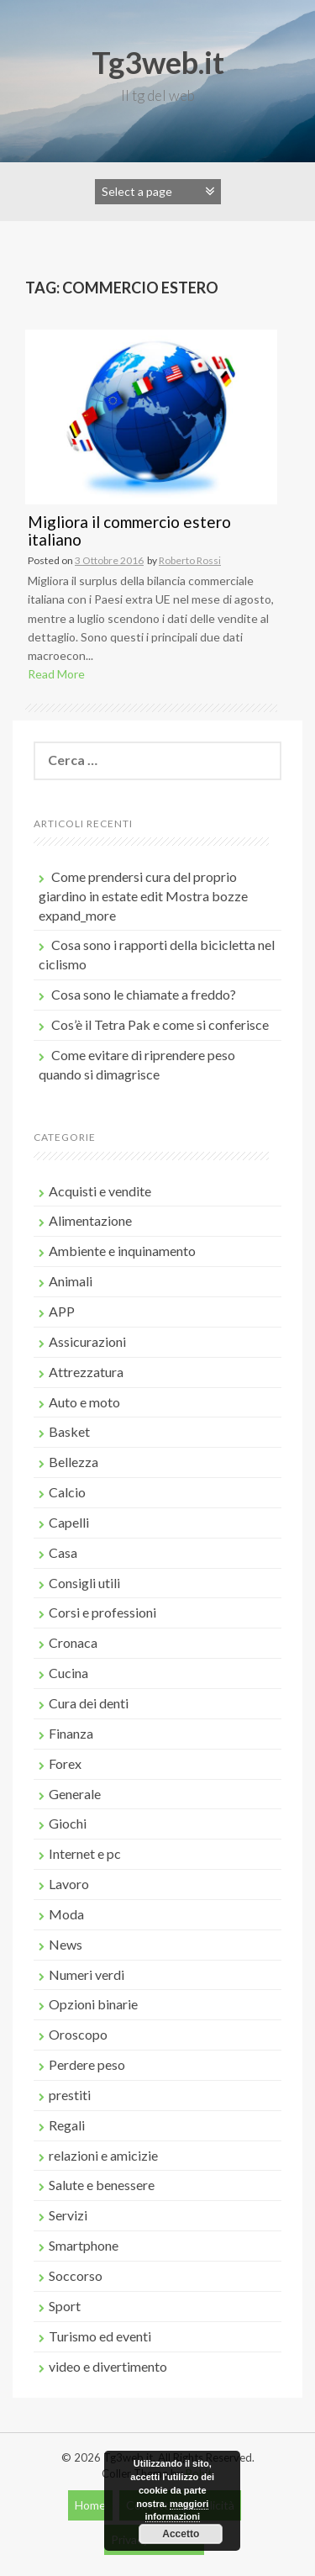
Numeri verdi (86, 1974)
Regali (67, 2125)
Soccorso (75, 2275)
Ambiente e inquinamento (122, 1251)
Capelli (69, 1522)
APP (62, 1311)
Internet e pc (85, 1853)
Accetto (180, 2534)
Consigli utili (84, 1583)
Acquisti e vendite (100, 1191)
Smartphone (83, 2245)
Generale (75, 1794)
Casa (63, 1552)
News (65, 1944)
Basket (69, 1431)
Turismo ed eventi (100, 2336)
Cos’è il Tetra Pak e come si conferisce (160, 1024)
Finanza (71, 1733)
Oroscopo (78, 2034)
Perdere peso (87, 2064)
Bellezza (73, 1462)
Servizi (68, 2215)
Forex (65, 1763)
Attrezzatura (86, 1372)
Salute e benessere (102, 2185)
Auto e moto (84, 1402)
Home (90, 2505)
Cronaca (73, 1642)
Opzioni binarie (93, 2004)
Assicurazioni (87, 1341)
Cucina (68, 1673)
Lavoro (69, 1884)
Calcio (67, 1492)
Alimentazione (90, 1220)
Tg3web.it (158, 62)
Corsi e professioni (102, 1612)
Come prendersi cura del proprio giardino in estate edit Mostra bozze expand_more (143, 895)
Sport (65, 2306)
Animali (70, 1281)
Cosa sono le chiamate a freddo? (143, 994)
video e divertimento (108, 2366)
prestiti (70, 2095)
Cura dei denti (89, 1703)
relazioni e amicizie (103, 2155)
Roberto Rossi (190, 560)
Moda (66, 1914)
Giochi (68, 1823)
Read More (56, 674)
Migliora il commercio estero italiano (129, 530)
